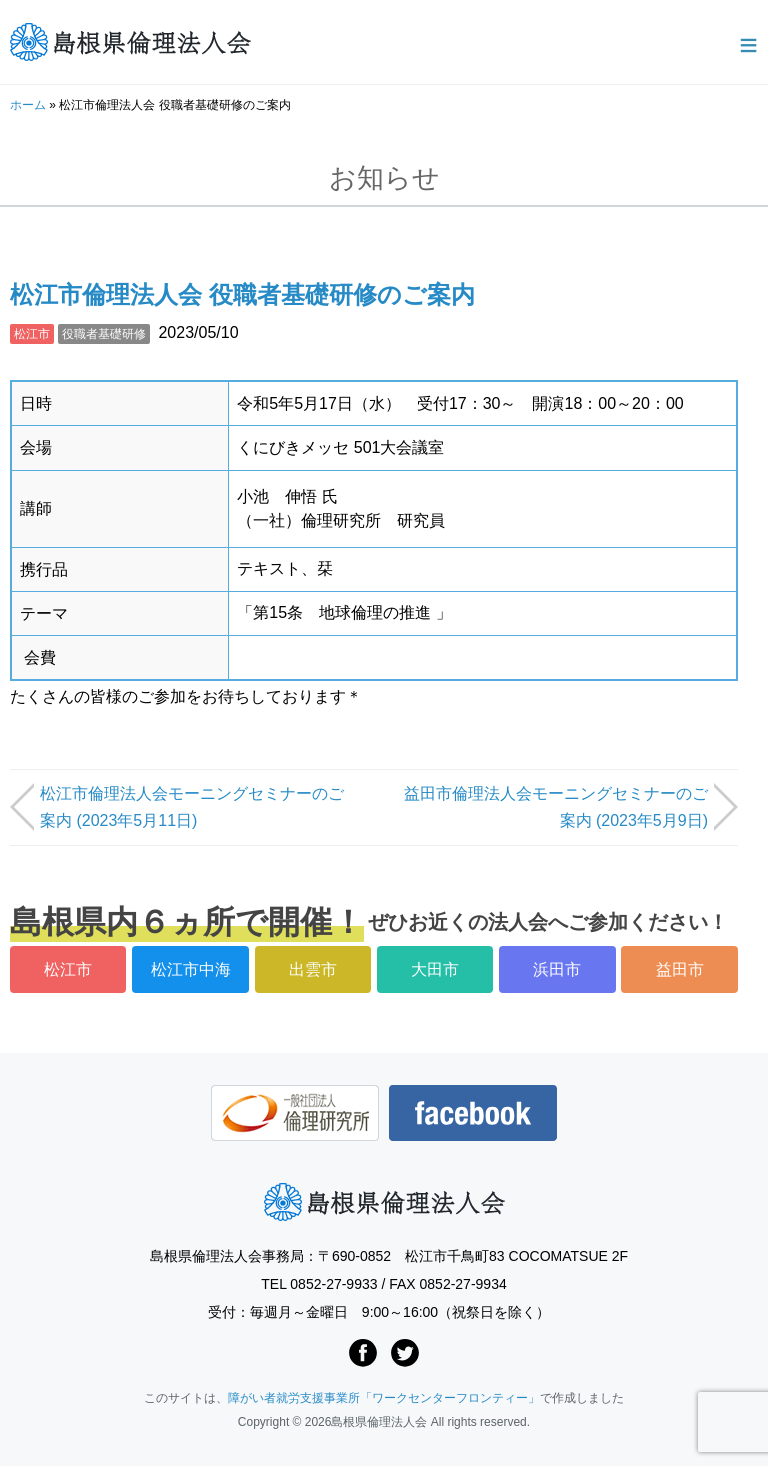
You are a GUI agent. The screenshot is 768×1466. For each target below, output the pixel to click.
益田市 (680, 969)
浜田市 (557, 969)
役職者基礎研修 (104, 334)
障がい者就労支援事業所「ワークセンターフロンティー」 (384, 1398)
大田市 (435, 969)
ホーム (28, 105)
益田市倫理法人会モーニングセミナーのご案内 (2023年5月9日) (556, 807)
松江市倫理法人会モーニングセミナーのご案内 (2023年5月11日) (192, 807)
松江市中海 (191, 969)
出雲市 (313, 969)
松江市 (32, 334)
